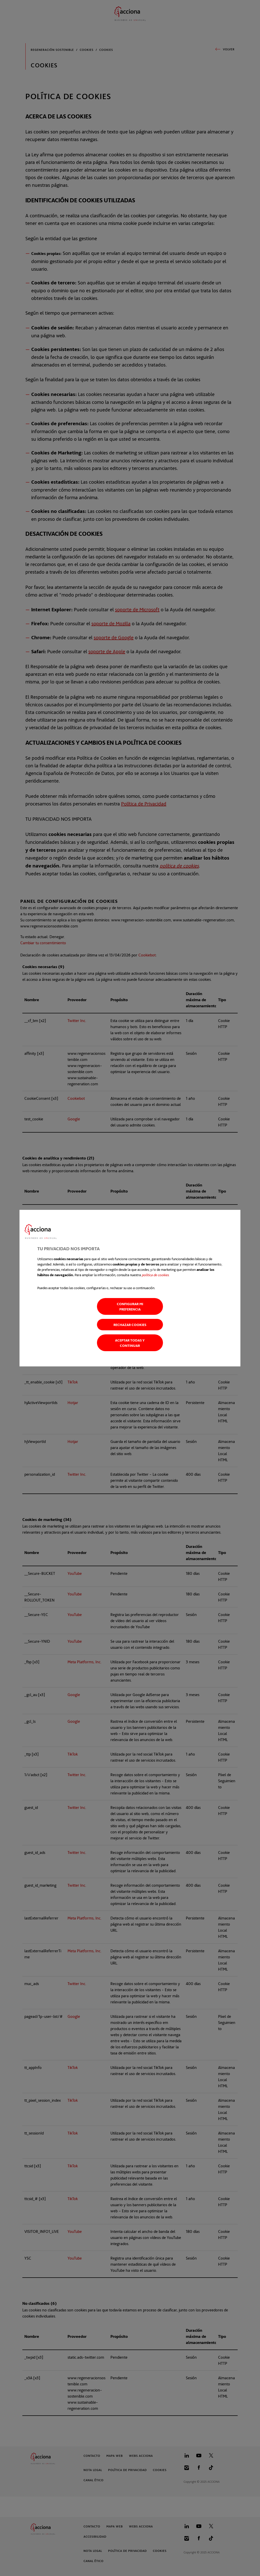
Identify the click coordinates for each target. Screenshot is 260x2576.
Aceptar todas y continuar (130, 1343)
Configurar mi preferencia (130, 1306)
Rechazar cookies (129, 1324)
